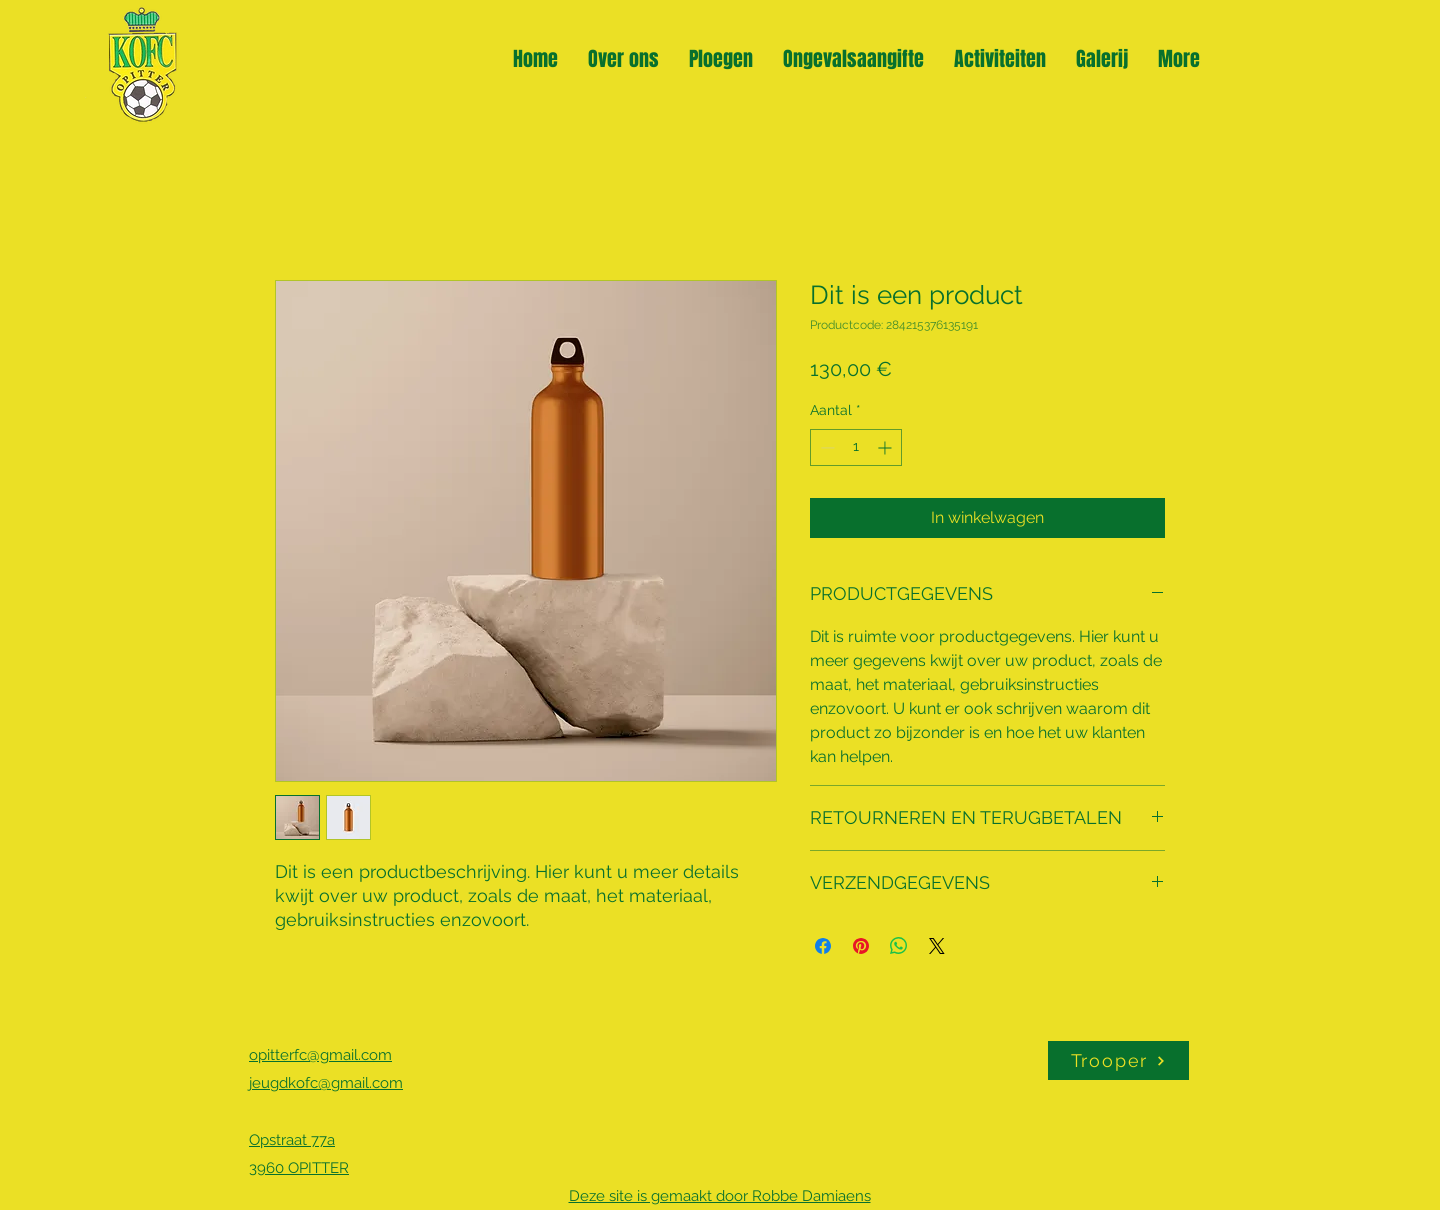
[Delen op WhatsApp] (899, 946)
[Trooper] (1118, 1060)
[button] (721, 56)
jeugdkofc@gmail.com (326, 1083)
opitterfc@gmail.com (320, 1055)
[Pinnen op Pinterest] (861, 946)
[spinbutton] (856, 447)
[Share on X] (937, 946)
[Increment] (886, 447)
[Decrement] (825, 447)
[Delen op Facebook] (823, 946)
